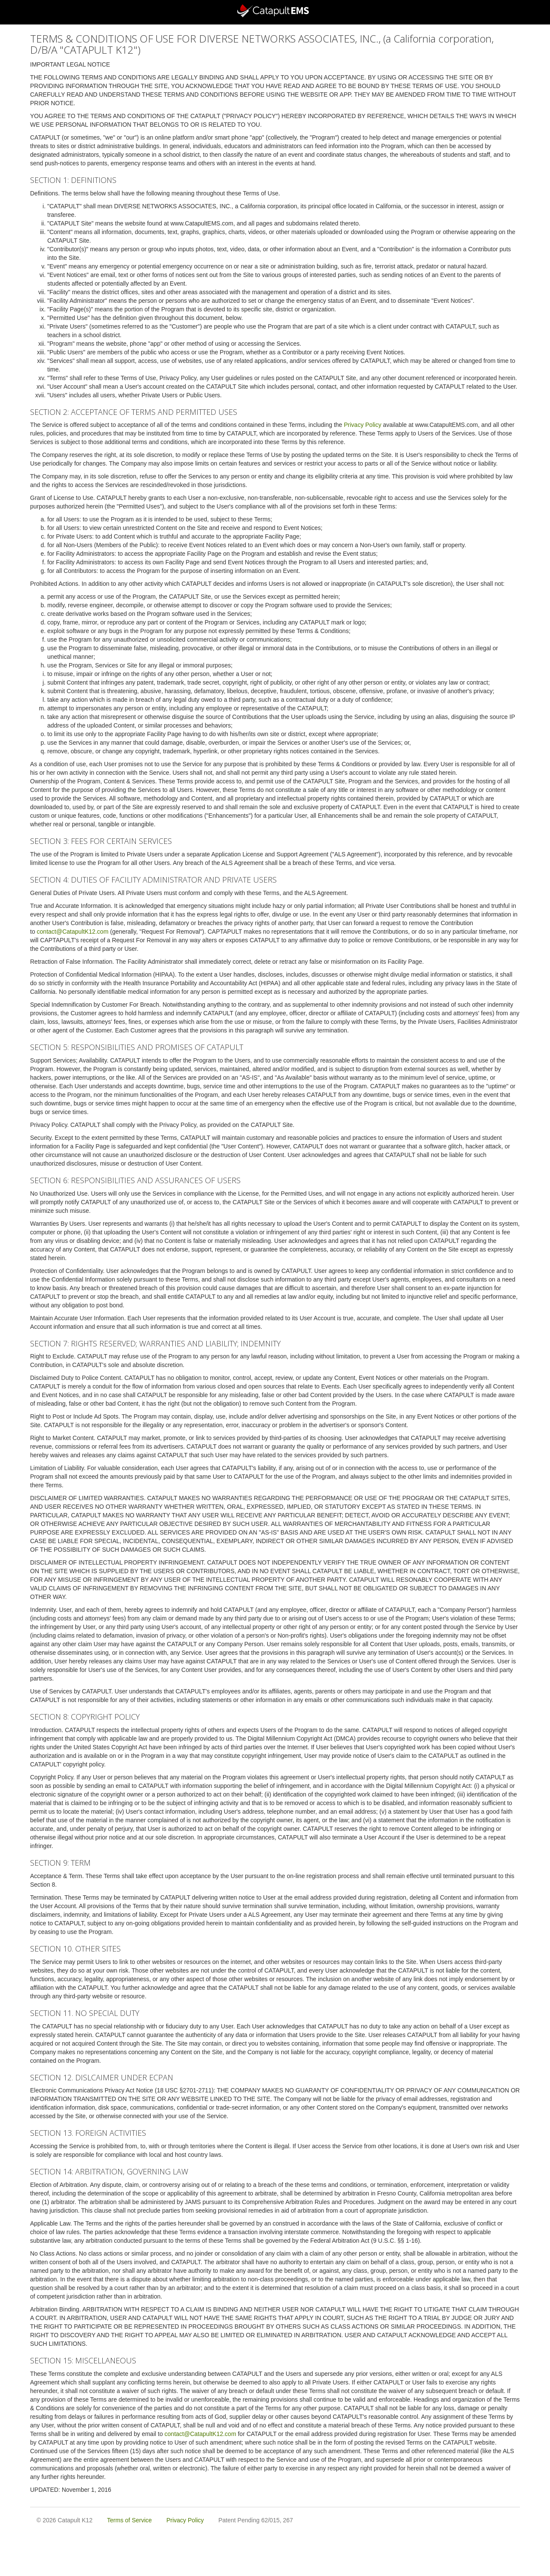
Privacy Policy (362, 424)
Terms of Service (129, 2520)
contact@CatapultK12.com (73, 931)
